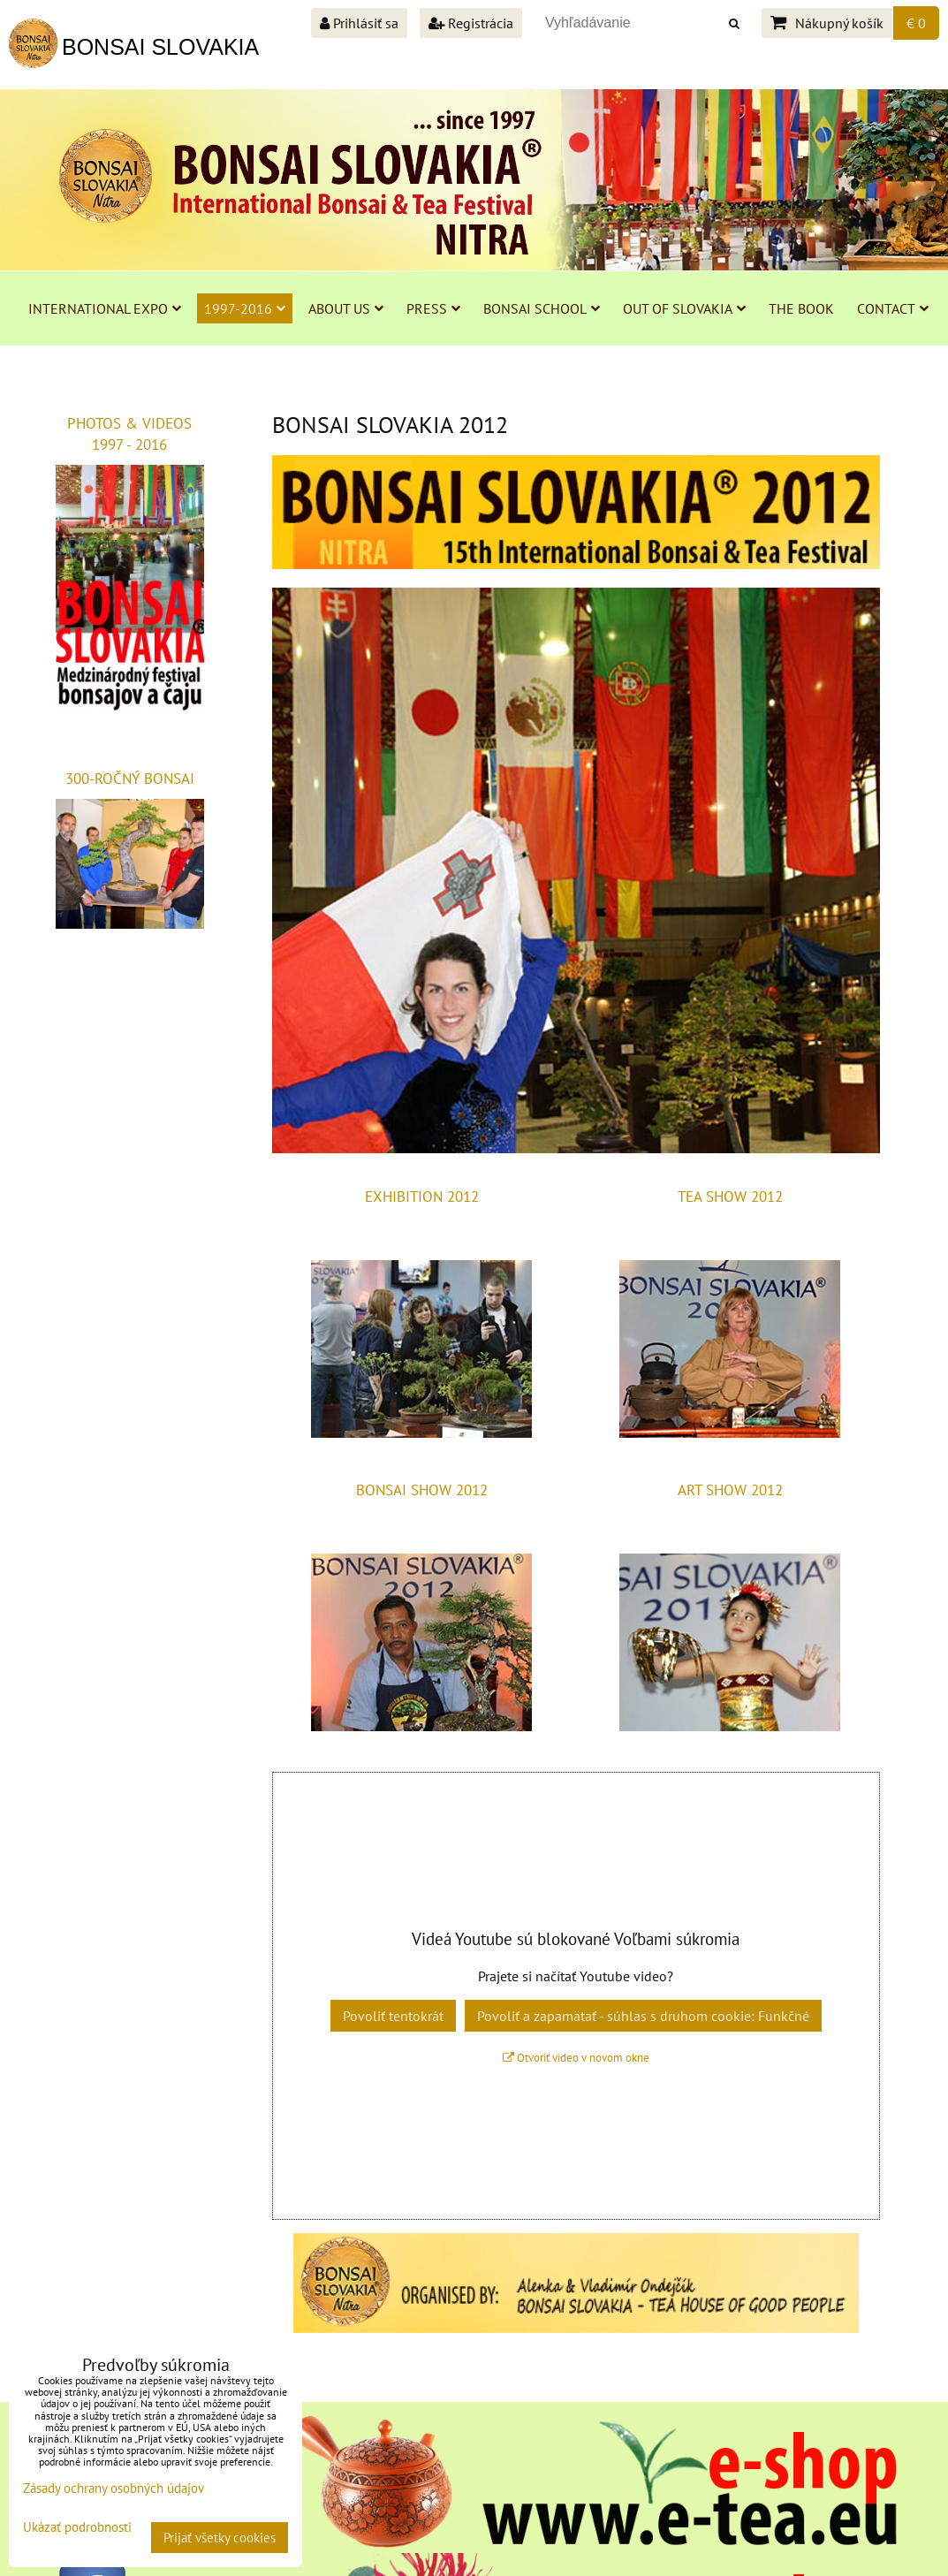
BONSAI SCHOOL (541, 308)
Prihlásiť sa (359, 23)
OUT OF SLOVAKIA (684, 308)
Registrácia (470, 23)
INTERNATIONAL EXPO (104, 308)
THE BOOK (801, 308)
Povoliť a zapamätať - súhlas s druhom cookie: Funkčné (643, 2016)
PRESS (433, 308)
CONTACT (893, 308)
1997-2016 (244, 308)
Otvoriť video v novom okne (576, 2057)
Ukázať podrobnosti (77, 2527)
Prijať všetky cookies (219, 2537)
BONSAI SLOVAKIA (160, 46)
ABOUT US (345, 308)
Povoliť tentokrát (393, 2016)
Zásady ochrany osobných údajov (113, 2488)
